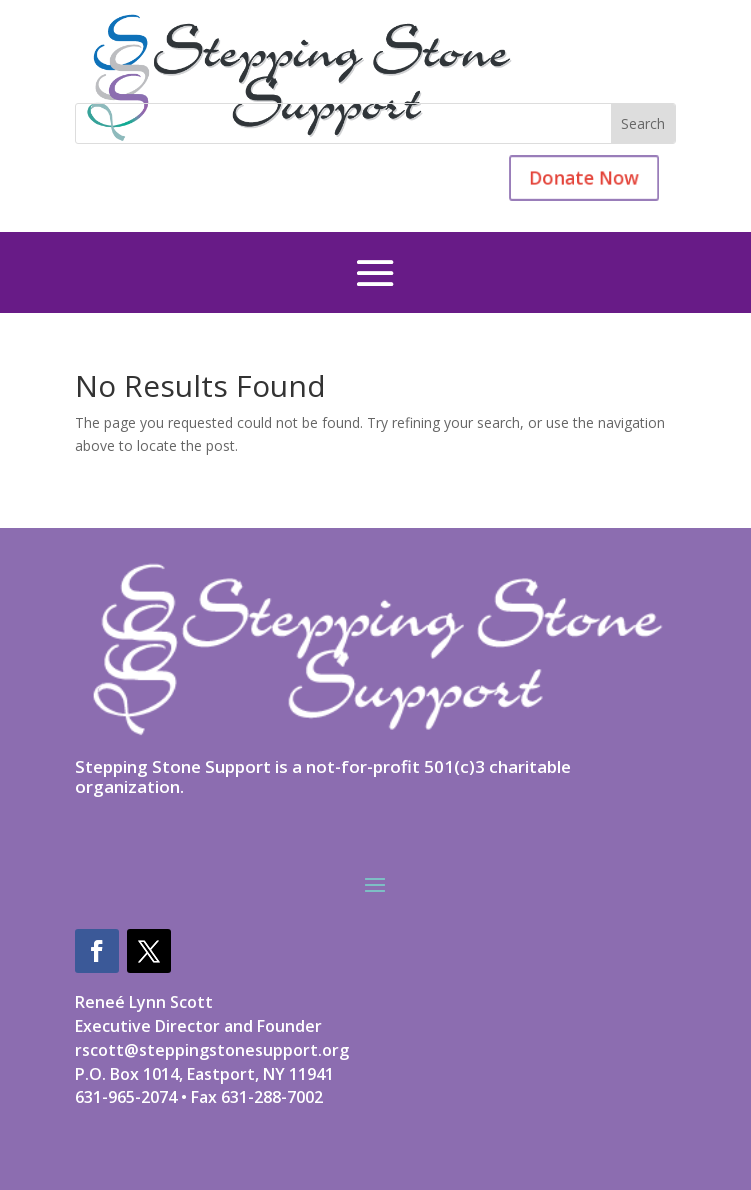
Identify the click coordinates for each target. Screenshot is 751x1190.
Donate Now (570, 177)
